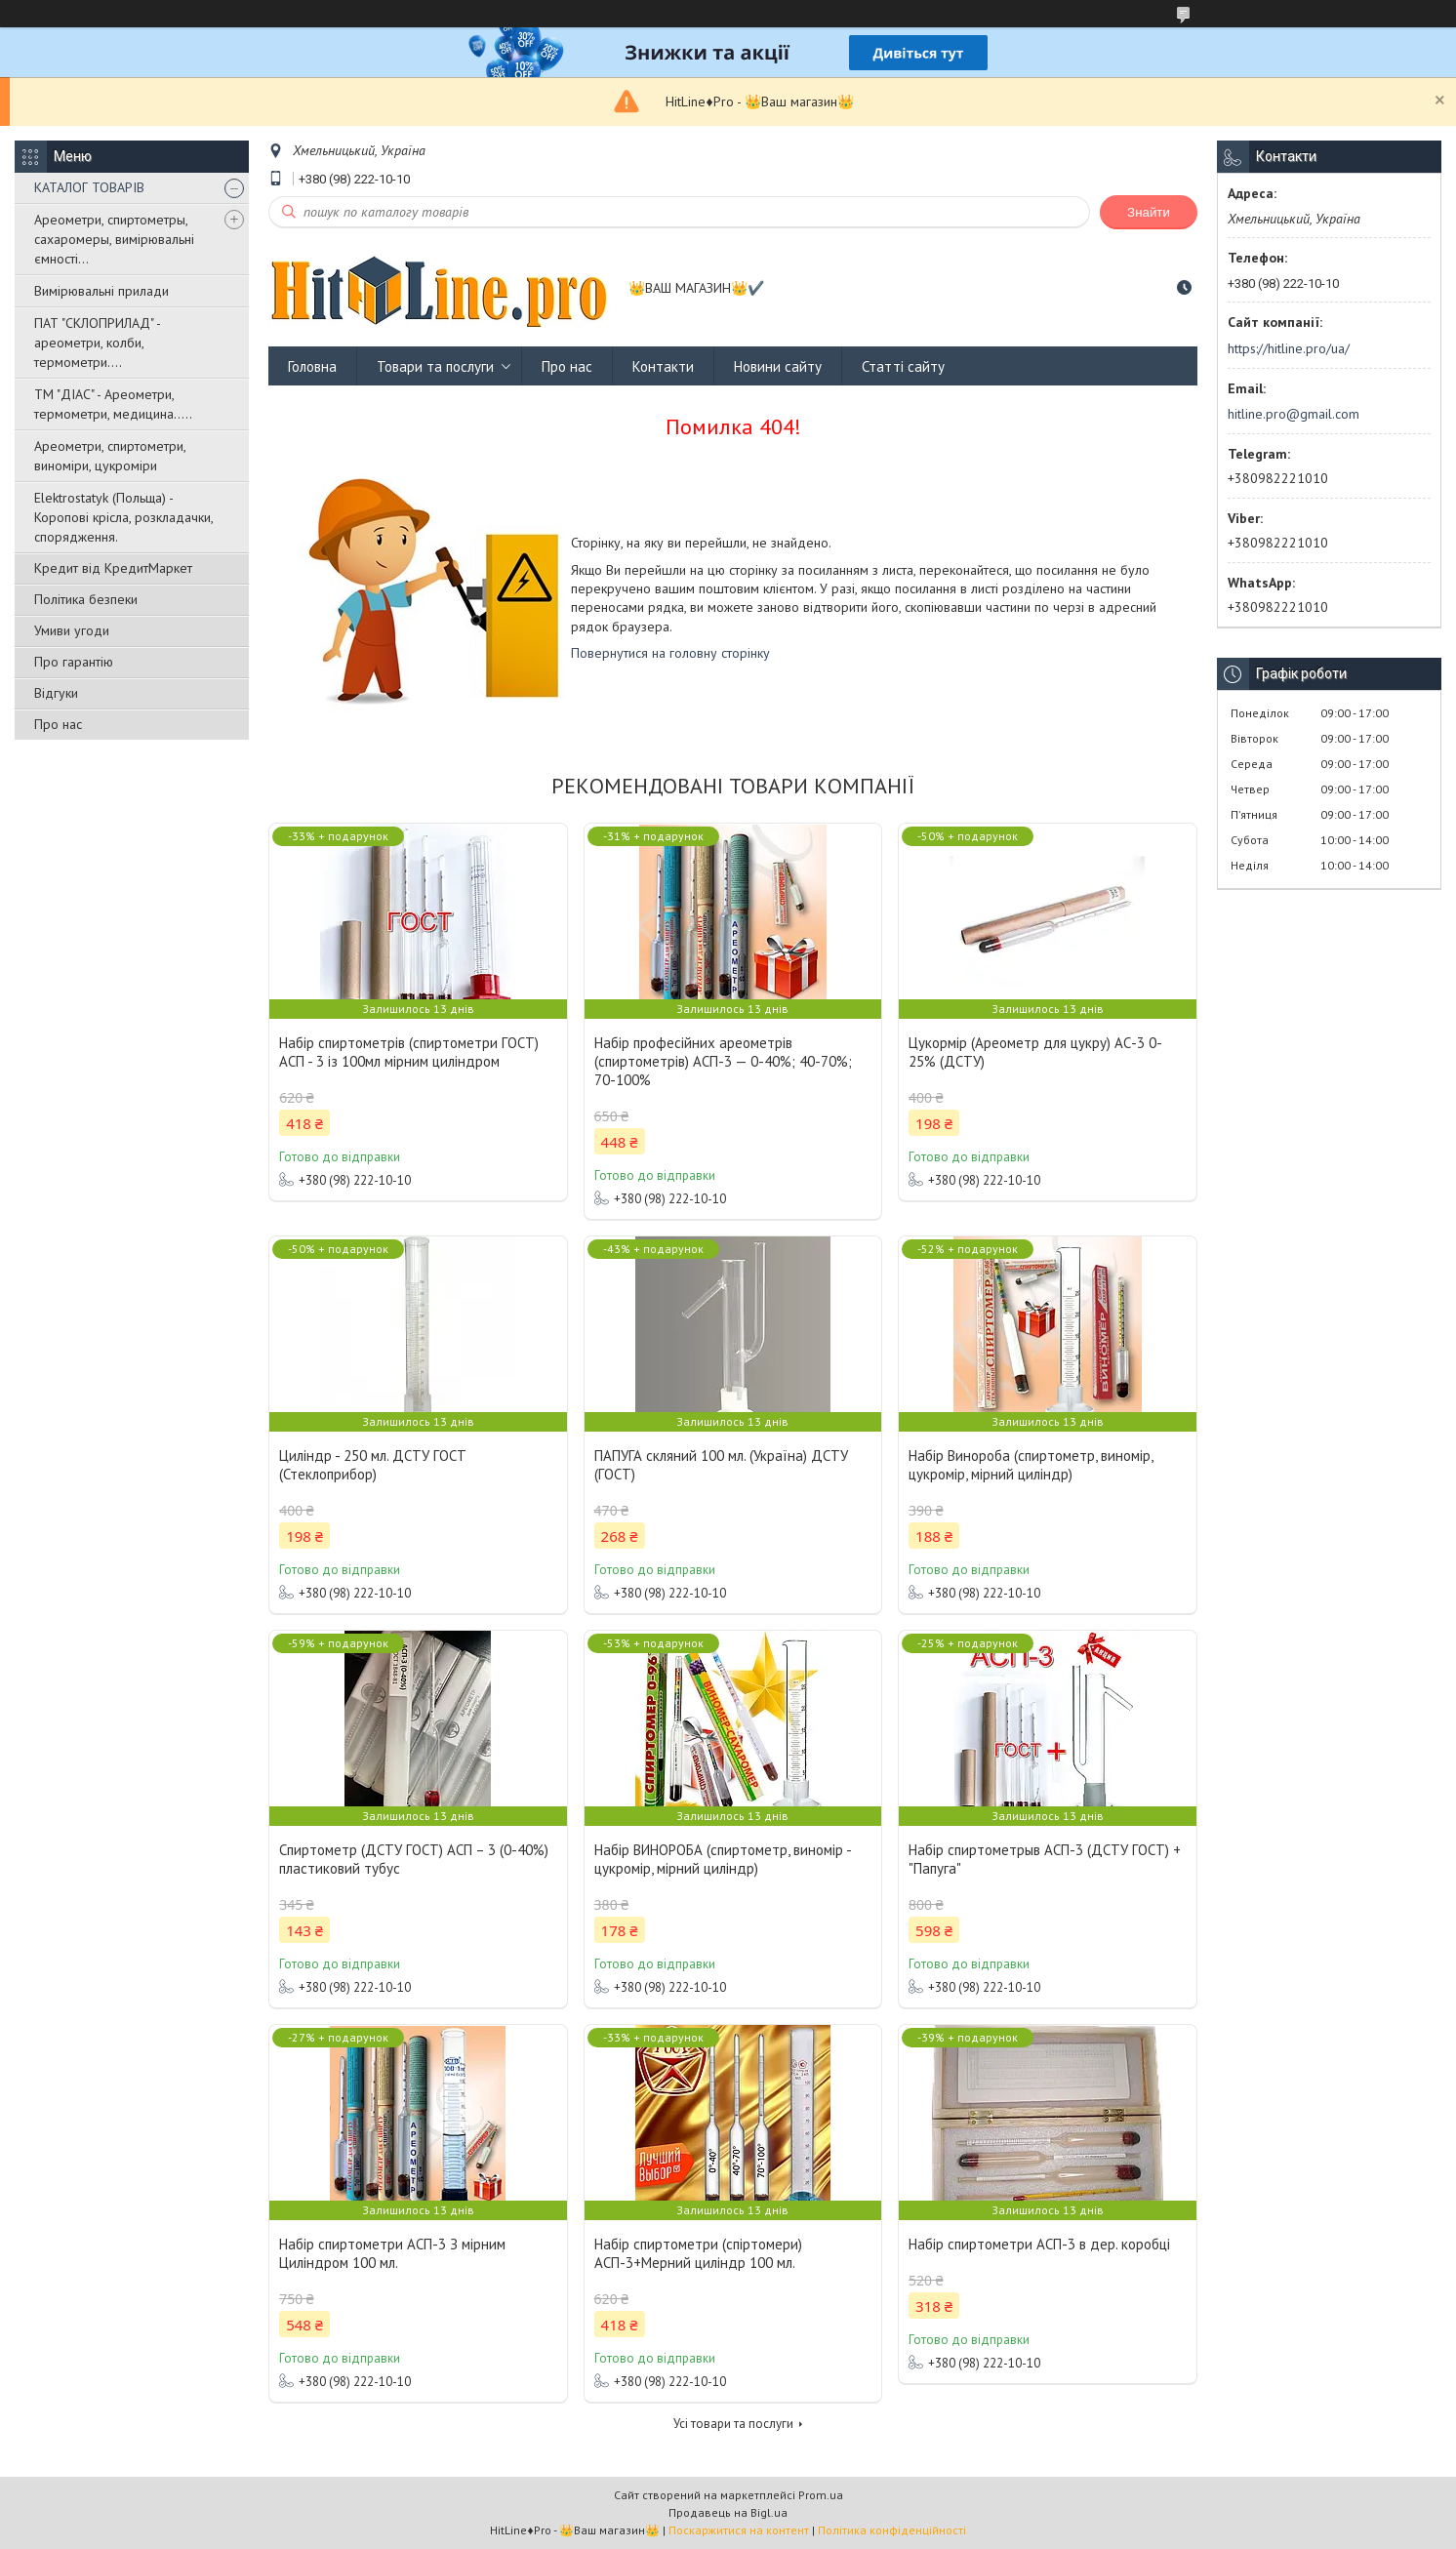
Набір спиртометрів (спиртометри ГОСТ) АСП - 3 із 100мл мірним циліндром (409, 1052)
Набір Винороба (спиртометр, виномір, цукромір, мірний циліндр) (1031, 1464)
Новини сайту (778, 366)
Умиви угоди (71, 630)
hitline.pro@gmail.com (1293, 414)
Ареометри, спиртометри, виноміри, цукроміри (109, 455)
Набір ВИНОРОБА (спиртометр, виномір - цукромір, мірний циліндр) (722, 1859)
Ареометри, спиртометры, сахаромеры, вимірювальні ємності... (114, 239)
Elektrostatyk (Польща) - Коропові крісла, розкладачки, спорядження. (123, 517)
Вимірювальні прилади (101, 291)
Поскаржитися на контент (738, 2530)
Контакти (663, 366)
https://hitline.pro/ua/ (1289, 348)
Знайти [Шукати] (1148, 212)
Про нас (58, 724)
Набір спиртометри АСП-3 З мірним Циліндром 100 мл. (392, 2253)
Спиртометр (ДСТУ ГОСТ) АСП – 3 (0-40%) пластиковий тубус (413, 1859)
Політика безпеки (86, 599)
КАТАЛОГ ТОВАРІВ (89, 187)
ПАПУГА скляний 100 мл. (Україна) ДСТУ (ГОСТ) (721, 1464)
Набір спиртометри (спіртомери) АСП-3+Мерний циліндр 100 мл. (698, 2253)
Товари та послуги (435, 366)
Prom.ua (820, 2495)
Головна (312, 366)
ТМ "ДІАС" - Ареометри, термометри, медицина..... (113, 404)
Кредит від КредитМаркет (113, 568)
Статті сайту (903, 366)
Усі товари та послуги (733, 2423)
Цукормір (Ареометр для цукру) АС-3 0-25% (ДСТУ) (1035, 1052)
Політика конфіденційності (892, 2530)
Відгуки (56, 693)
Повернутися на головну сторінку (670, 653)
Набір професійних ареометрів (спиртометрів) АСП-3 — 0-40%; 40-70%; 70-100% (723, 1061)
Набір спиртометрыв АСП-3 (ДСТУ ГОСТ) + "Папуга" (1045, 1859)
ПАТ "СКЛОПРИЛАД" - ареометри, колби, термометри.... (97, 342)
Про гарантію (73, 661)
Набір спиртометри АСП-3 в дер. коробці (1039, 2244)
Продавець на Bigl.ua (728, 2512)
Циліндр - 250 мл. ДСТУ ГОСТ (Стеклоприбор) (372, 1464)
